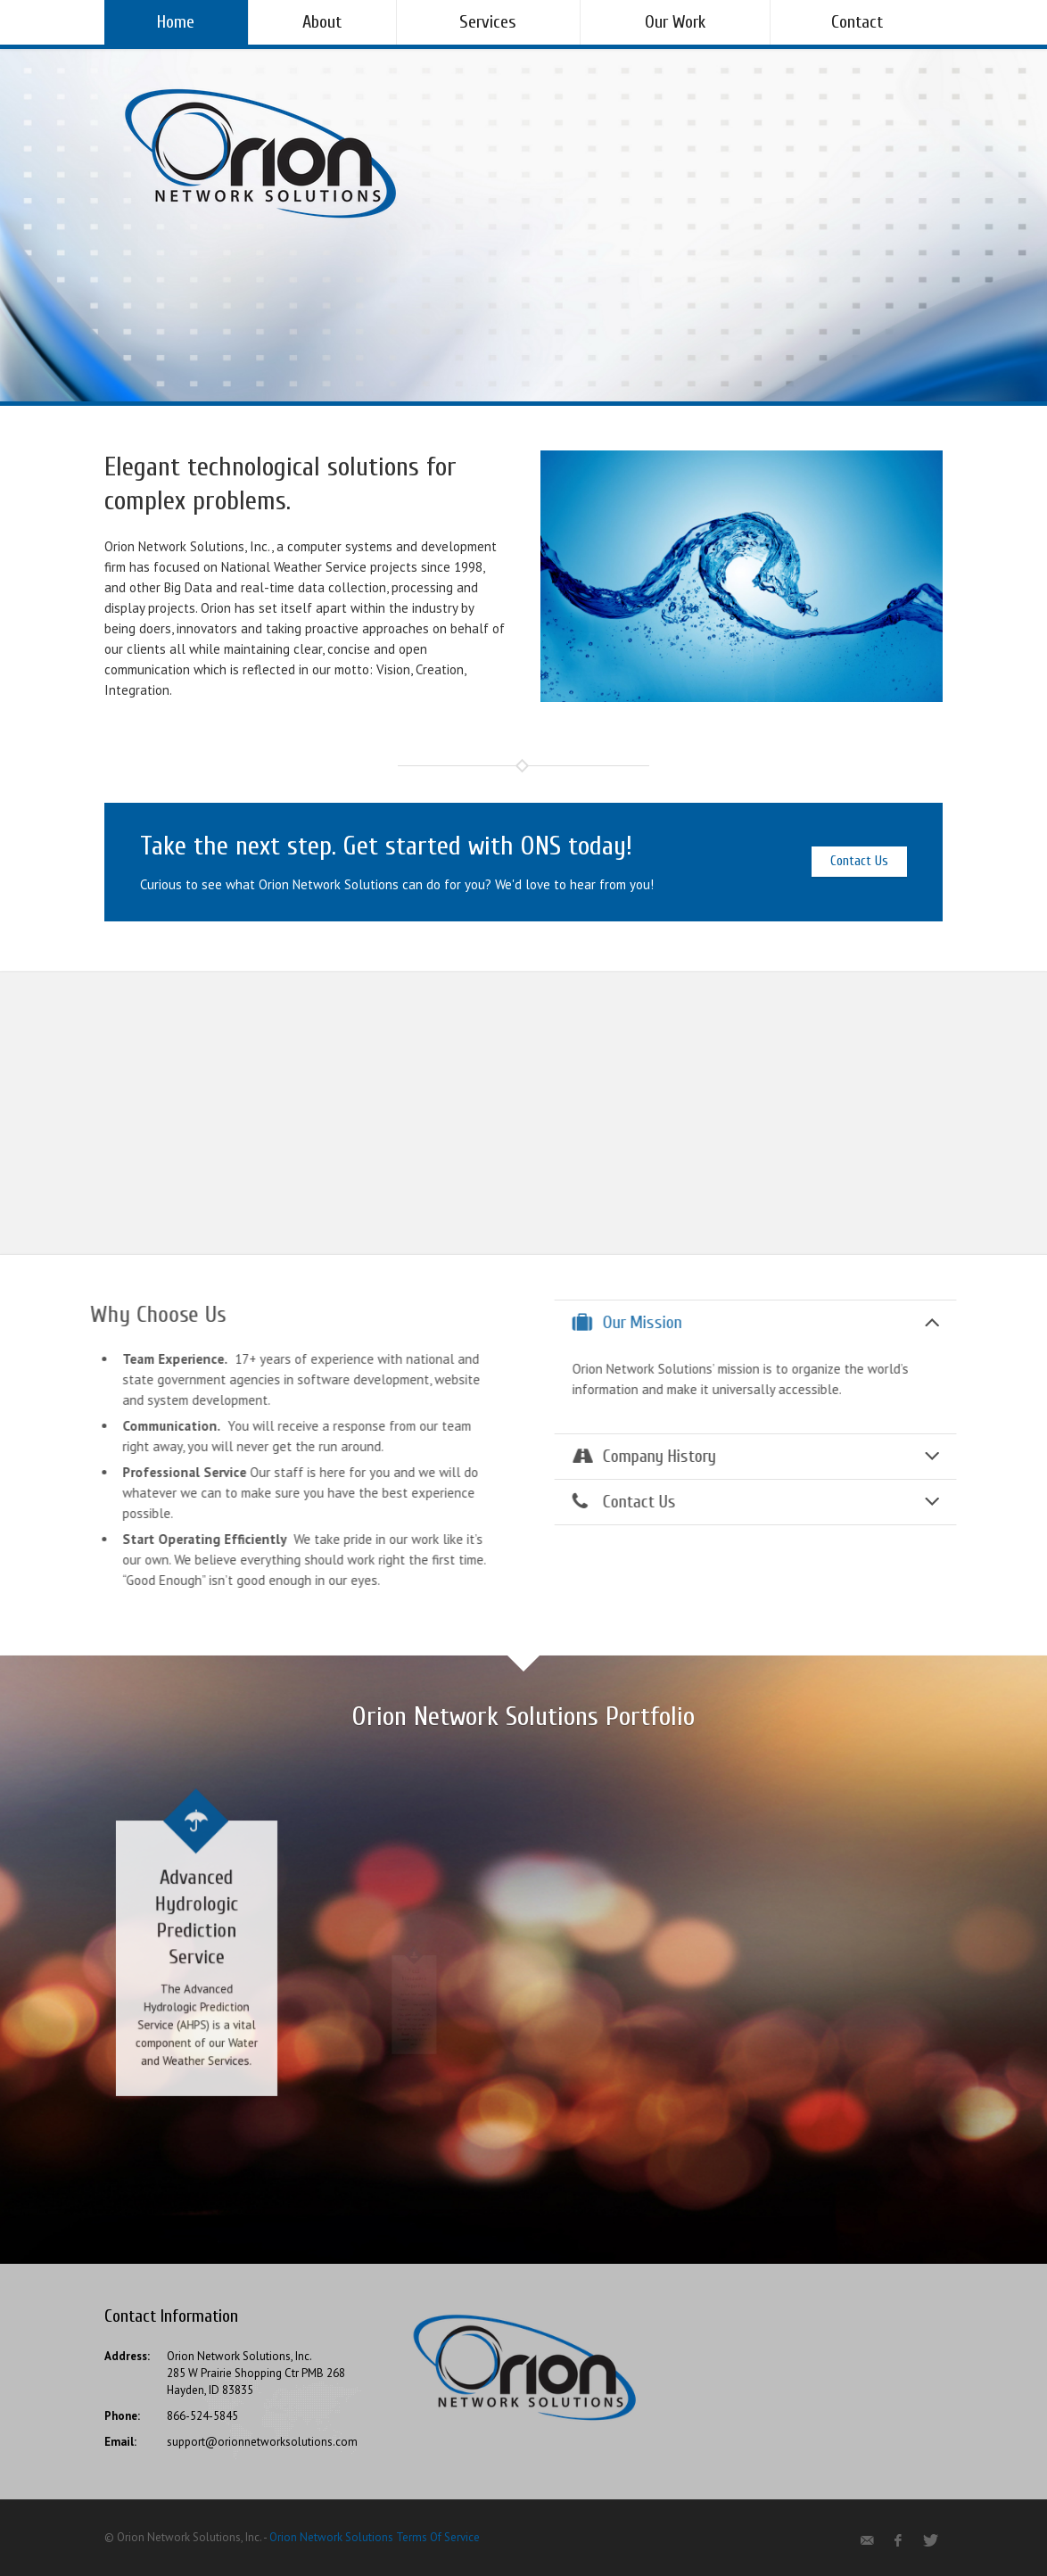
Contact (857, 22)
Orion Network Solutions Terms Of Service (374, 2537)
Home (175, 22)
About (322, 22)
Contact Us (859, 861)
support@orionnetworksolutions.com (262, 2441)
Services (487, 22)
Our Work (675, 22)
